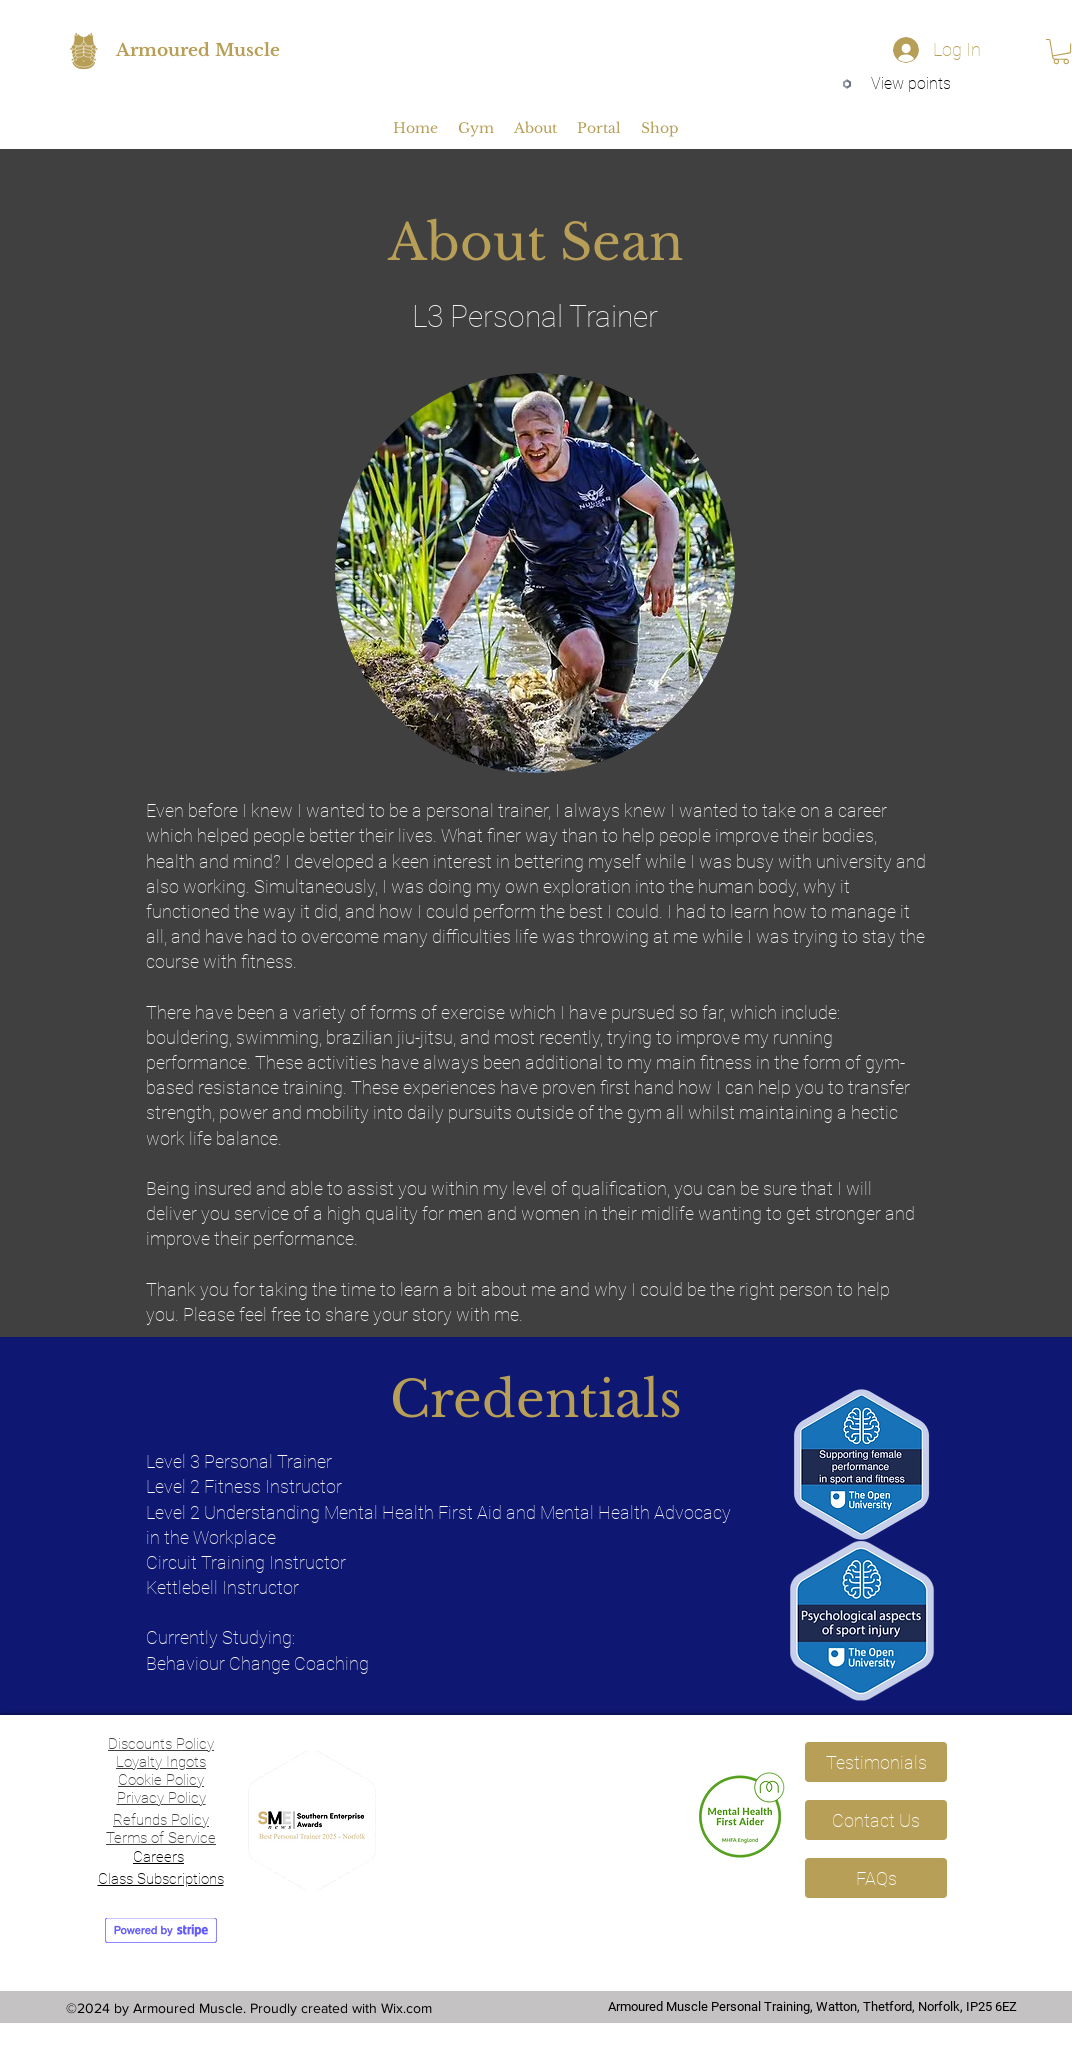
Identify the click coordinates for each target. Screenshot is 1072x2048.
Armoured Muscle (198, 50)
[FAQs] (876, 1878)
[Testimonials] (876, 1762)
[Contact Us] (876, 1820)
